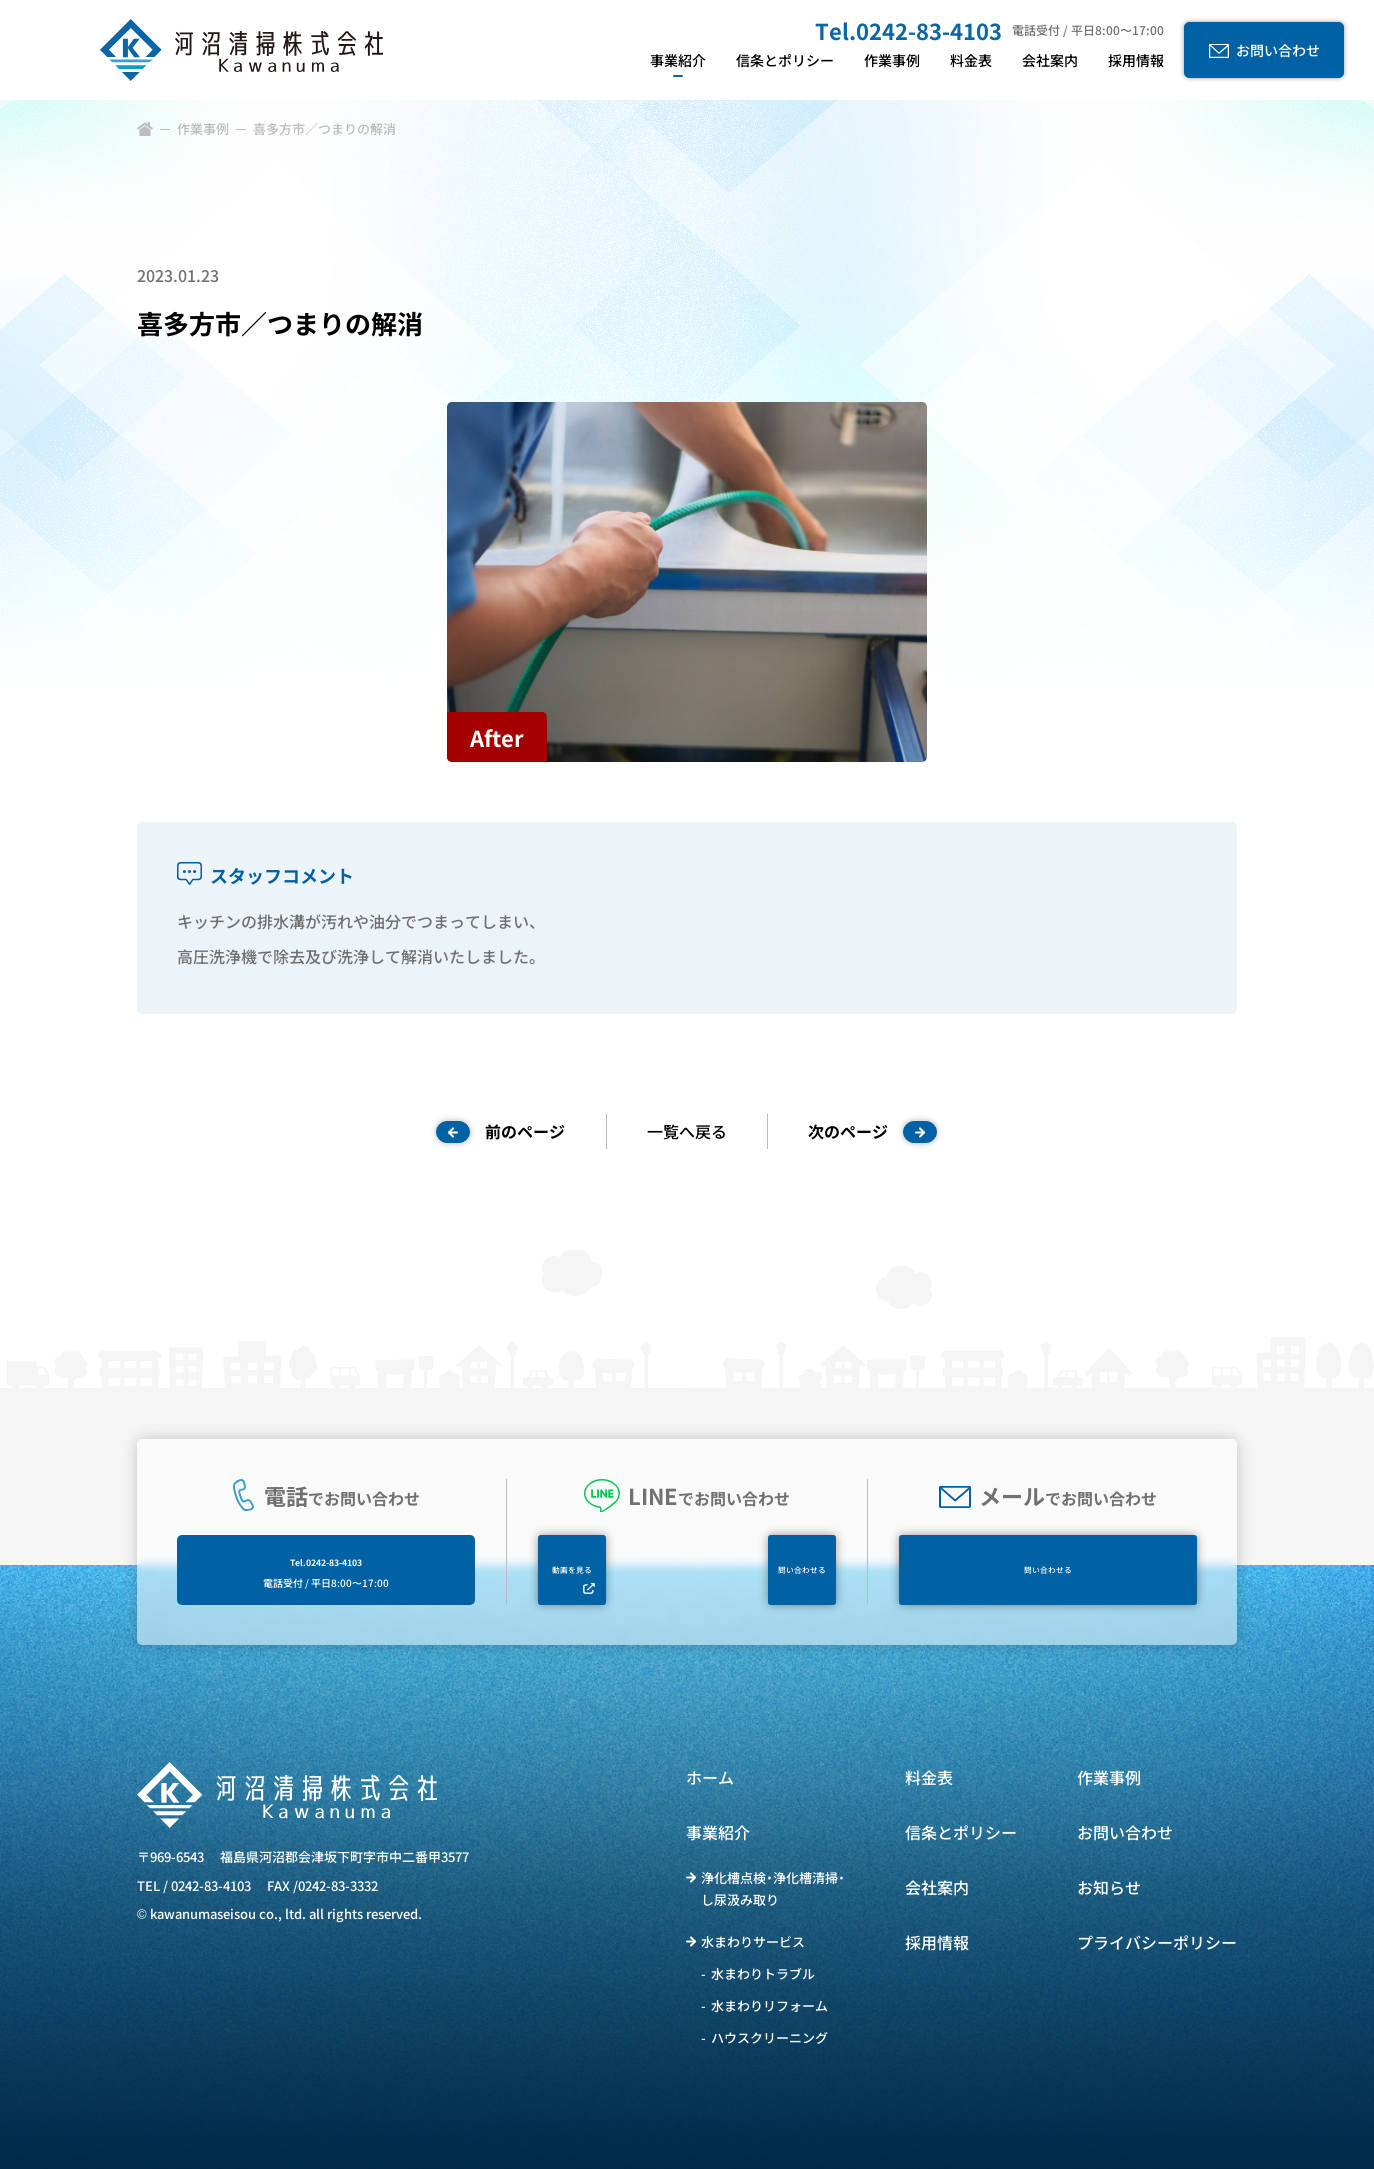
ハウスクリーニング (769, 2037)
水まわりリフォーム (769, 2005)
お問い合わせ (1125, 1832)
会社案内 (937, 1887)
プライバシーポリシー (1157, 1942)
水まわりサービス (753, 1941)
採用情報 (937, 1942)
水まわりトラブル (763, 1973)
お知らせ (1109, 1887)
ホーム (710, 1777)
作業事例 (203, 128)
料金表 (929, 1777)
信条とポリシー (961, 1832)
